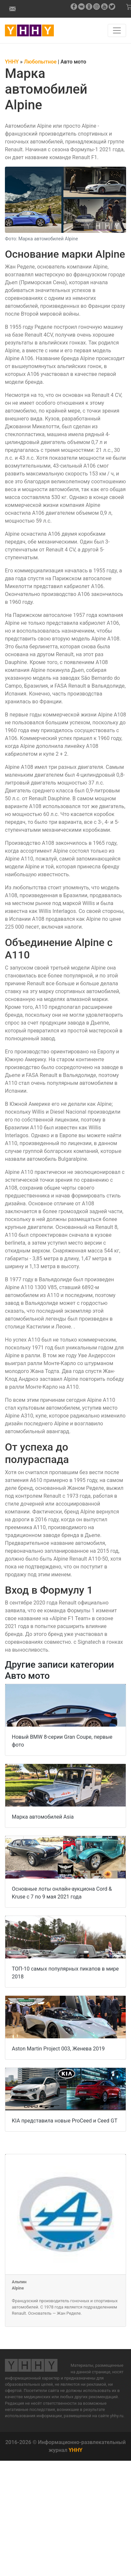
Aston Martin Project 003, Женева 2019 (58, 2049)
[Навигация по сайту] (117, 30)
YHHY (75, 2450)
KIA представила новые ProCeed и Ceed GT (65, 2121)
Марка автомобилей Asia (43, 1817)
